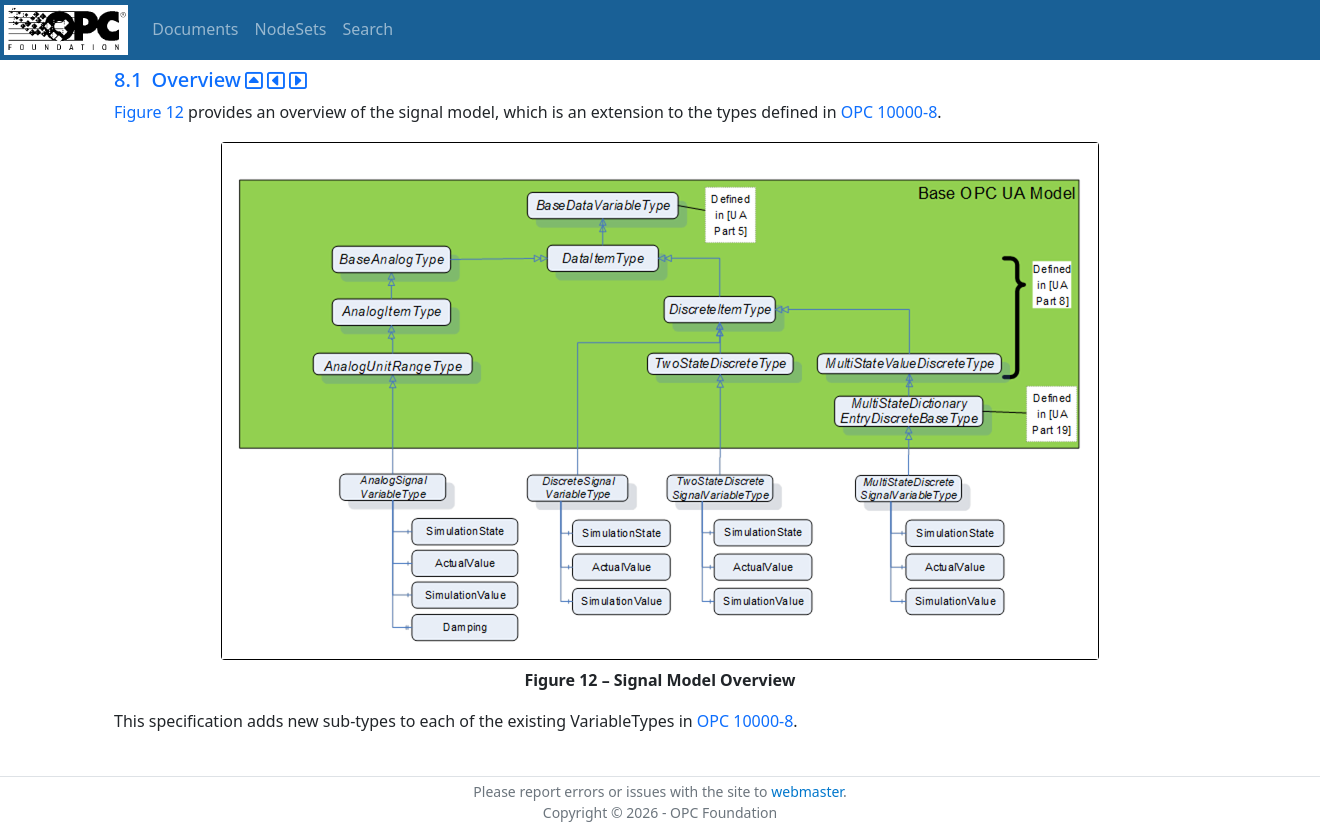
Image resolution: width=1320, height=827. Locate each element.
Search (368, 29)
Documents (195, 29)
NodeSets (291, 29)
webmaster (807, 791)
